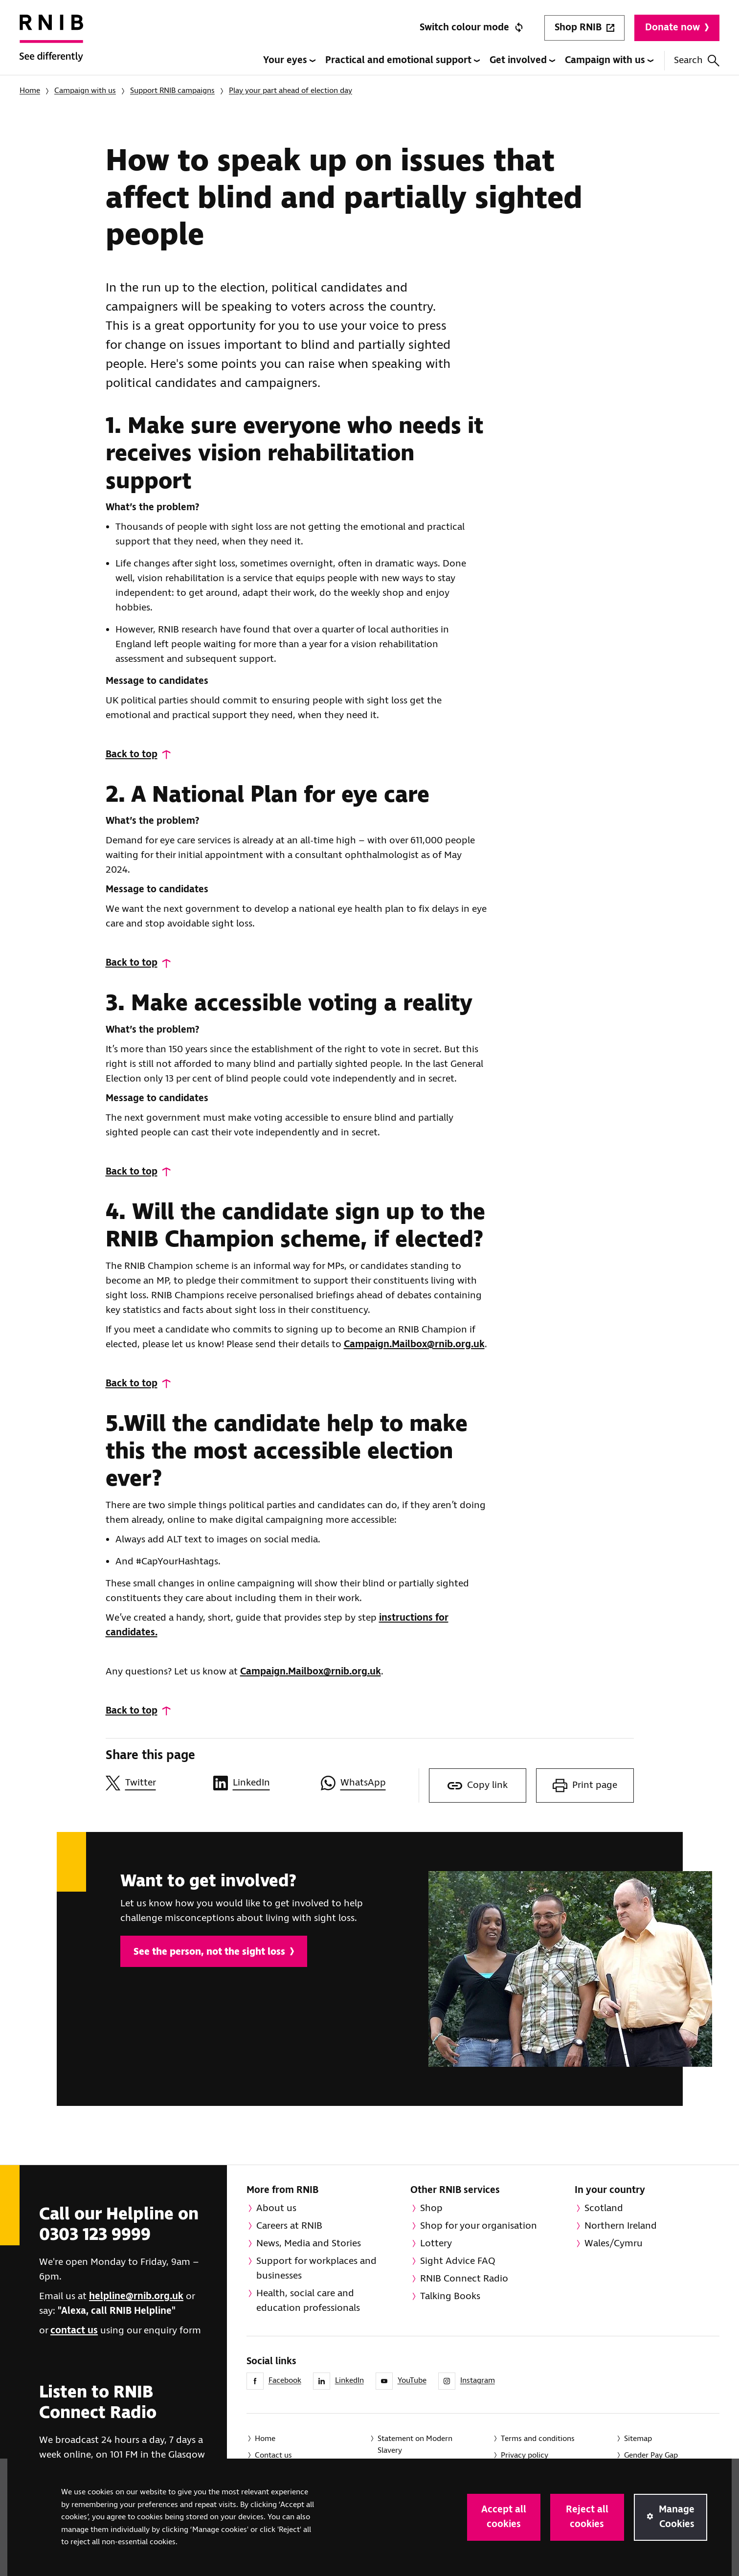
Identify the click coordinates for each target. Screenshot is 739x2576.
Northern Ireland (620, 2226)
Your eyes (289, 60)
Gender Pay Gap (651, 2455)
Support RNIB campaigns (172, 91)
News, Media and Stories (308, 2243)
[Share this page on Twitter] (154, 1783)
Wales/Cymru (613, 2243)
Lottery (436, 2243)
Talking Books (450, 2296)
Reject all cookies (587, 2517)
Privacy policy (524, 2455)
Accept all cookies (503, 2517)
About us (276, 2208)
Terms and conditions (538, 2439)
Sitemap (638, 2439)
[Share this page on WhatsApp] (370, 1783)
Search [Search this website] (696, 60)
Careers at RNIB (289, 2226)
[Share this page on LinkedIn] (262, 1783)
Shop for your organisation (478, 2226)
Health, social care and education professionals (308, 2301)
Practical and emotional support (402, 60)
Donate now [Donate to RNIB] (677, 27)
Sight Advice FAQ (457, 2261)
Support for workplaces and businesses (316, 2268)
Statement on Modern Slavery (415, 2445)
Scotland (603, 2208)
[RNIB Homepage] (51, 45)
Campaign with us (609, 60)
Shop (431, 2208)
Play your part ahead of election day (290, 91)
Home (30, 91)
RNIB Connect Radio (464, 2278)
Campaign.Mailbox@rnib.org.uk (414, 1344)
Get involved (522, 60)
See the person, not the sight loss (214, 1952)
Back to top (131, 754)
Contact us (273, 2455)
